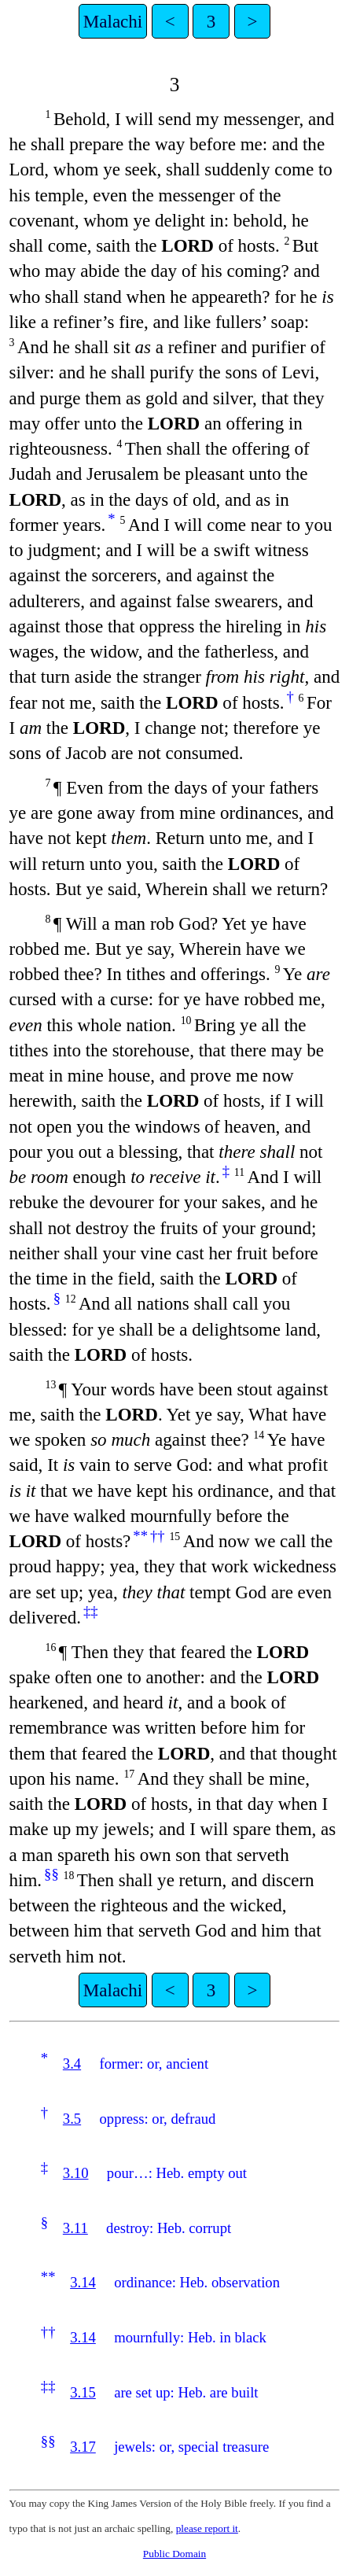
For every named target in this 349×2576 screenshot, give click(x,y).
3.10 (76, 2173)
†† (157, 1536)
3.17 (83, 2446)
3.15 (83, 2392)
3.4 (72, 2063)
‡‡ (90, 1611)
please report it (207, 2528)
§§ (51, 1874)
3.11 (75, 2228)
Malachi (112, 21)
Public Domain (174, 2553)
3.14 (83, 2282)
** (140, 1536)
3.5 (72, 2118)
